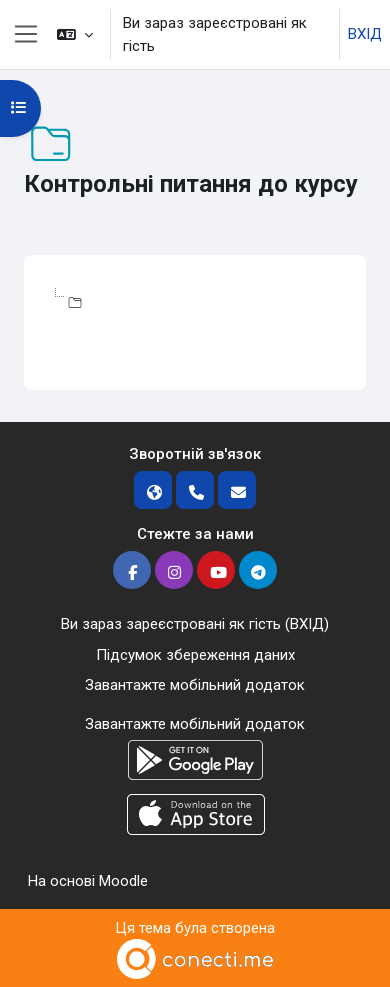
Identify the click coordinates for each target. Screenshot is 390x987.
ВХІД (365, 34)
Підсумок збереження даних (195, 655)
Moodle (123, 881)
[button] (75, 34)
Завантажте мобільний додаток (195, 685)
